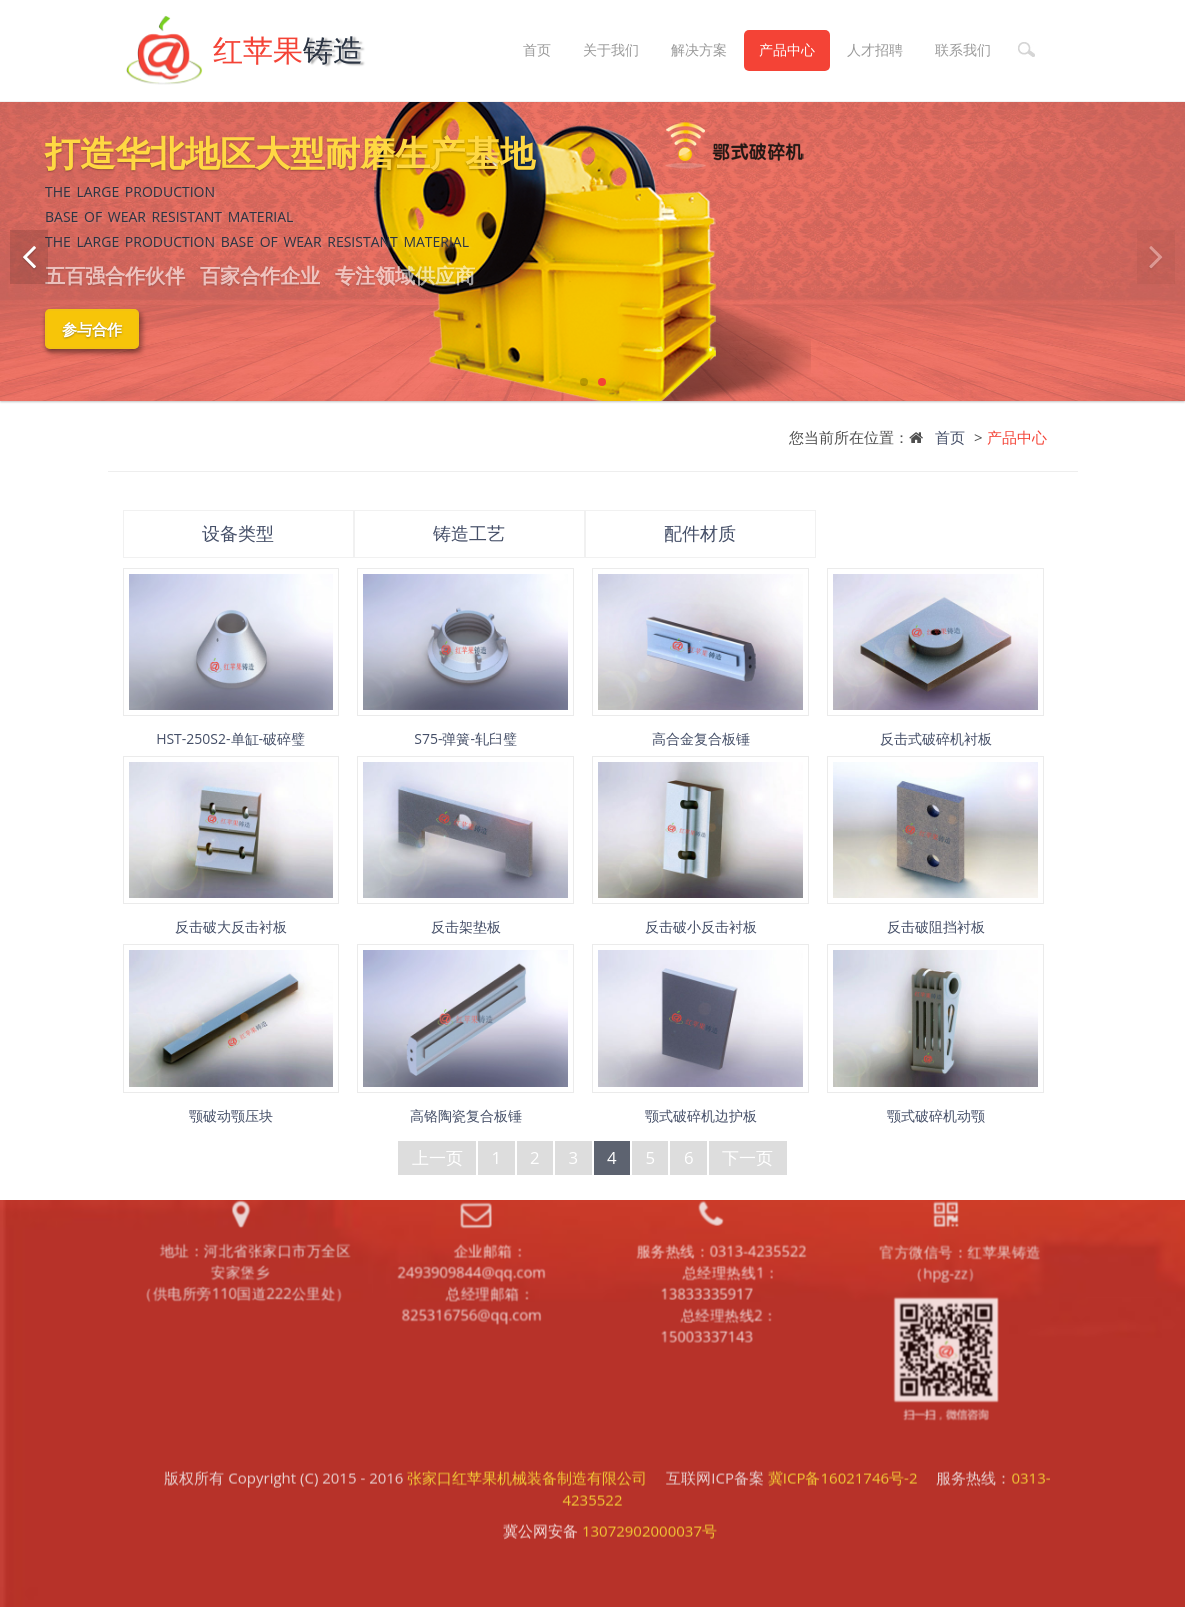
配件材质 (700, 533)
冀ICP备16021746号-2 (843, 1420)
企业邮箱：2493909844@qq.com (471, 1121)
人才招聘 (875, 49)
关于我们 (611, 49)
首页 (537, 49)
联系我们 (963, 49)
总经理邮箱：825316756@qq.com (470, 1166)
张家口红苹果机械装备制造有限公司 (527, 1420)
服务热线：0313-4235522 (722, 1109)
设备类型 (238, 533)
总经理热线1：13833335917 (719, 1143)
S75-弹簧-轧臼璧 (465, 738)
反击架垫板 (466, 926)
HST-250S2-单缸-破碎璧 (230, 738)
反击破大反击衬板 (231, 926)
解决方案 (699, 49)
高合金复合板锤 (701, 738)
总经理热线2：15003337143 (718, 1188)
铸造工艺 (469, 533)
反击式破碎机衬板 (936, 738)
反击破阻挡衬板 (936, 926)
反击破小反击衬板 (701, 926)
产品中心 (787, 49)
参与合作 (92, 329)
